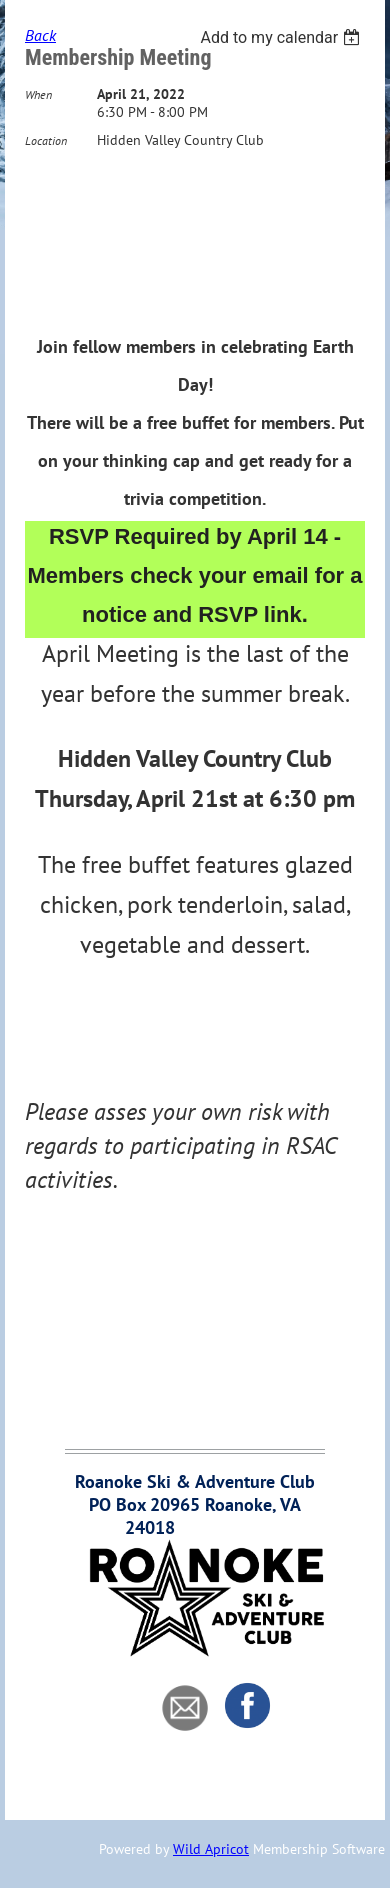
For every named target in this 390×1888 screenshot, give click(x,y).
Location (46, 140)
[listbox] (282, 37)
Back (40, 35)
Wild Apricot (211, 1849)
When (38, 94)
